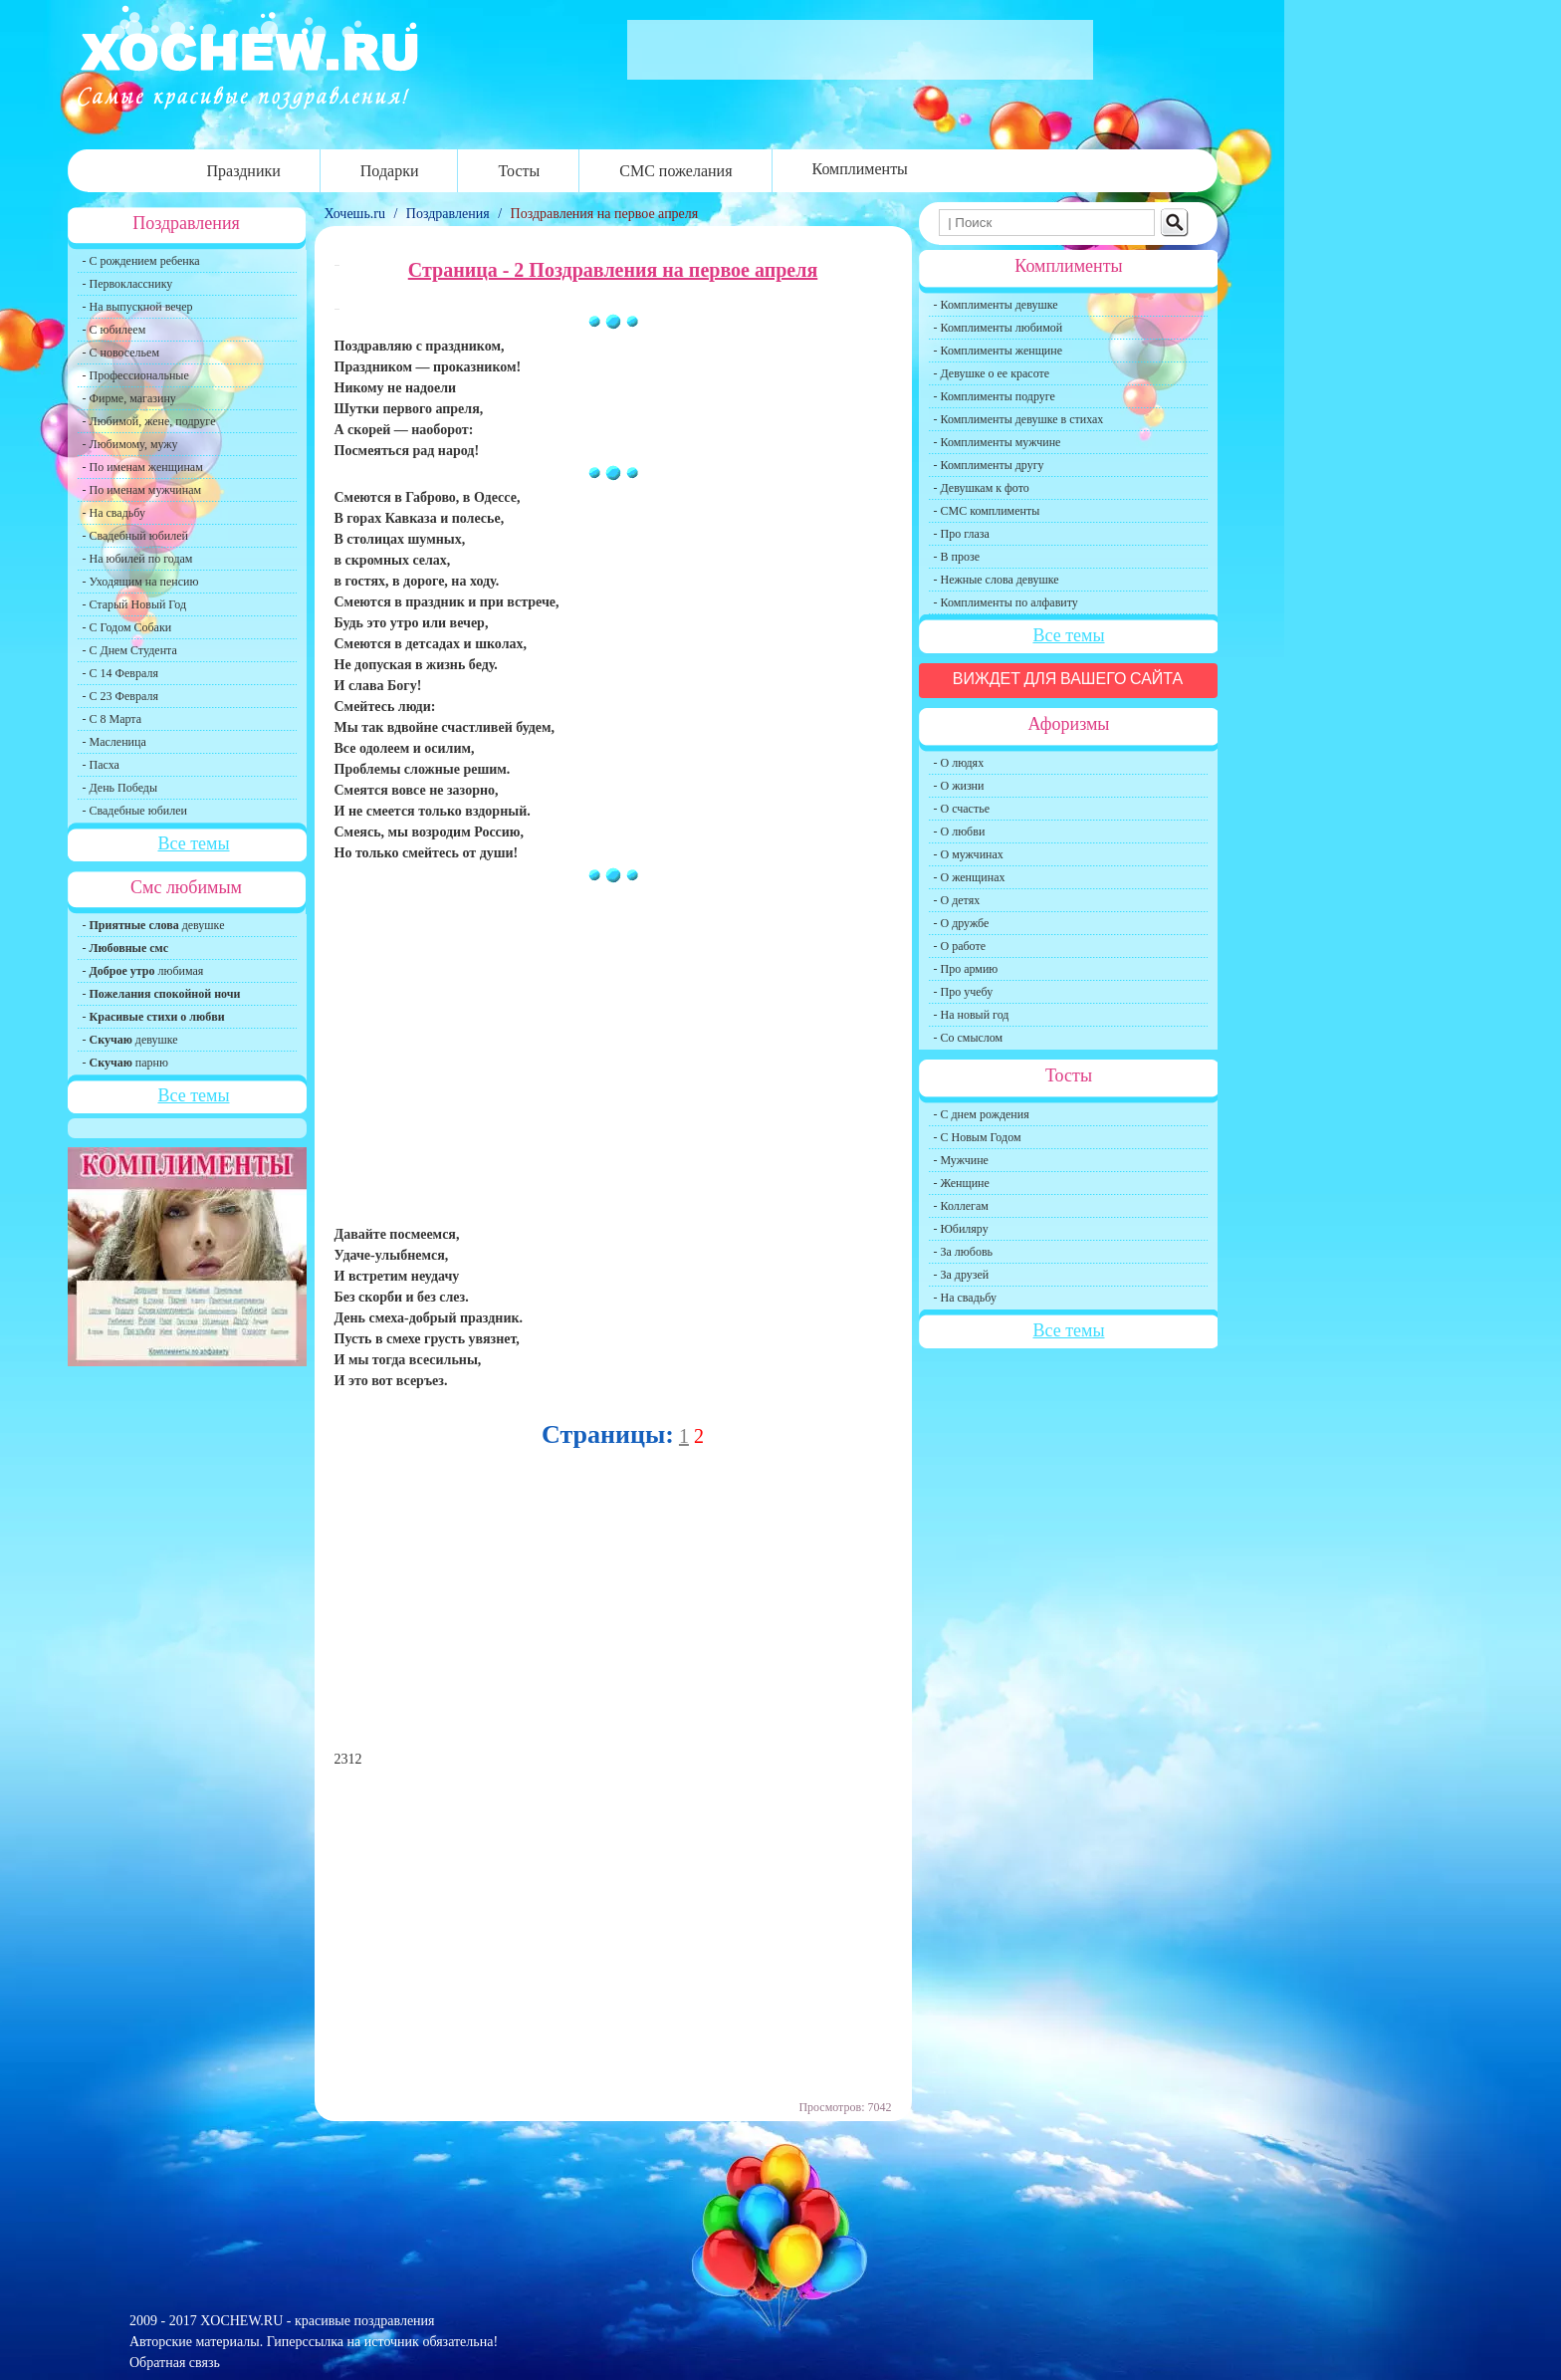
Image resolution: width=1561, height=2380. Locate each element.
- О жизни (959, 786)
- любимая (143, 971)
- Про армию (966, 969)
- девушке (154, 925)
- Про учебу (964, 992)
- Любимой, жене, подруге (149, 421)
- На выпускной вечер (138, 307)
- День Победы (120, 788)
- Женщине (962, 1183)
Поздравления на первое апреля (605, 213)
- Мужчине (961, 1160)
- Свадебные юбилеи (135, 811)
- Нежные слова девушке (996, 580)
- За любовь (964, 1252)
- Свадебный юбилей (136, 536)
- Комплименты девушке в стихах (1019, 419)
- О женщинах (969, 877)
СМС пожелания (675, 170)
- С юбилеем (114, 330)
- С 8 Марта (112, 719)
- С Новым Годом (977, 1137)
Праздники (244, 170)
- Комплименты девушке (996, 305)
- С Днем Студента (130, 650)
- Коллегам (961, 1206)
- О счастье (962, 809)
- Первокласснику (128, 284)
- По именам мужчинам (142, 490)
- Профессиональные (136, 375)
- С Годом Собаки (127, 627)
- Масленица (114, 742)
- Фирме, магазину (129, 398)
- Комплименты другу (989, 465)
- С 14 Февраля (120, 673)
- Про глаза (962, 534)
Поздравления (448, 213)
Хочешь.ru (357, 213)
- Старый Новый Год (135, 604)
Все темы (193, 843)
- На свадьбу (114, 513)
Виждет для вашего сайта (1068, 678)
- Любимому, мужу (130, 444)
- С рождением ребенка (141, 261)
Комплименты (860, 168)
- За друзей (962, 1275)
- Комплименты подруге (994, 396)
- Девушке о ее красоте (992, 373)
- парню (126, 1063)
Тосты (519, 170)
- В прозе (957, 557)
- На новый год (971, 1015)
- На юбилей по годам (138, 559)
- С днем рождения (981, 1114)
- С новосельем (121, 352)
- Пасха (101, 765)
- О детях (957, 900)
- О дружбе (962, 923)
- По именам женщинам (143, 467)
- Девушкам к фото (981, 488)
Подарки (389, 170)
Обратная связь (174, 2362)
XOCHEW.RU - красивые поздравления (317, 2320)
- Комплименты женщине (998, 350)
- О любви (960, 831)
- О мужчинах (969, 854)
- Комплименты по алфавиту (1006, 602)
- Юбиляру (961, 1229)
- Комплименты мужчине (997, 442)
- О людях (959, 763)
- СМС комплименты (987, 511)
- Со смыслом (969, 1038)
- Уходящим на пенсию (141, 582)
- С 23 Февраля (120, 696)
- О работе (960, 946)
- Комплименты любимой (998, 328)
